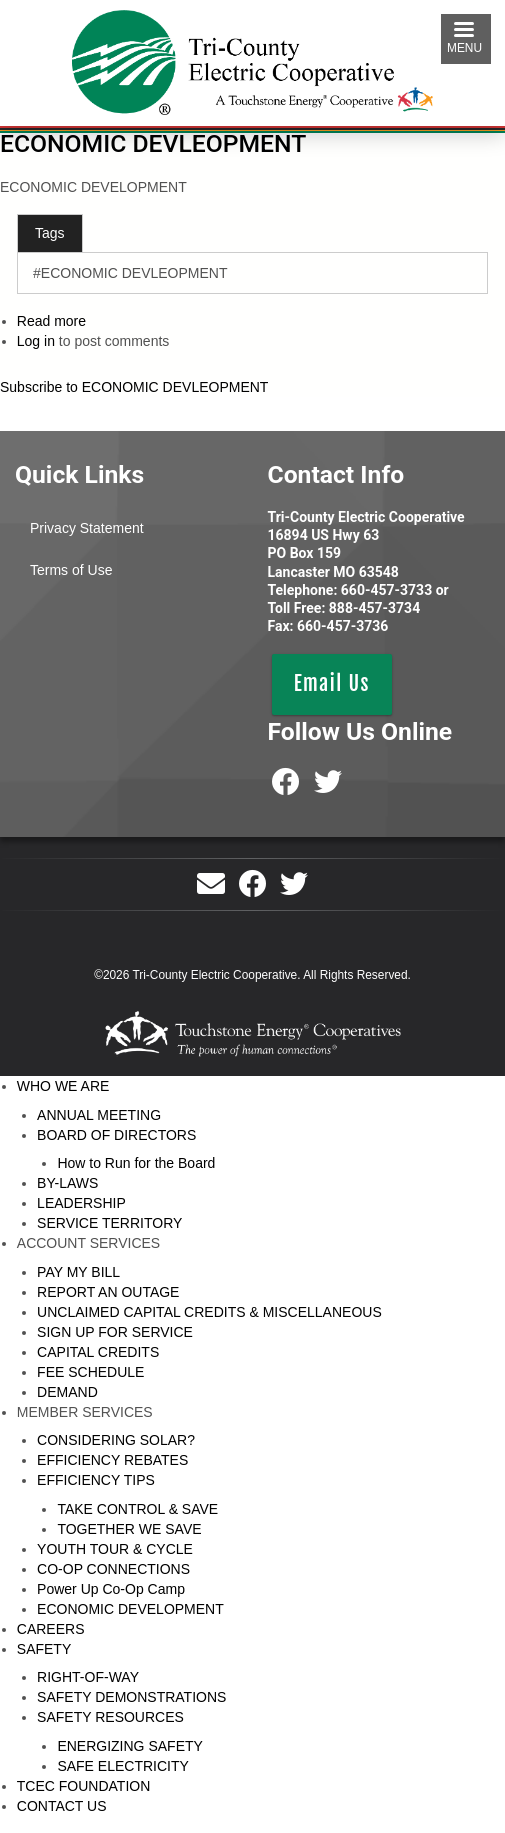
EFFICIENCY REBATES (112, 1460)
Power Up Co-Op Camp (111, 1589)
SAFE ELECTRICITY (122, 1766)
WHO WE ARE (63, 1086)
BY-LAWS (67, 1183)
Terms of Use (71, 570)
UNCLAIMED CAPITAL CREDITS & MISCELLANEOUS (209, 1312)
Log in (36, 341)
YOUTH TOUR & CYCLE (115, 1549)
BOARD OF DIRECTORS (116, 1135)
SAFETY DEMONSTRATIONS (131, 1697)
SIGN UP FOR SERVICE (115, 1332)
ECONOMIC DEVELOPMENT (130, 1609)
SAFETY (44, 1649)
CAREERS (51, 1629)
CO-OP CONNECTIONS (113, 1569)
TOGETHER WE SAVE (129, 1529)
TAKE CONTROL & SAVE (137, 1509)
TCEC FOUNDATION (84, 1786)
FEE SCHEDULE (90, 1372)
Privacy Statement (87, 528)
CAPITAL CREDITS (98, 1352)
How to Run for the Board (136, 1163)
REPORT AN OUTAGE (108, 1292)
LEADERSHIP (81, 1203)
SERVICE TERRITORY (109, 1223)
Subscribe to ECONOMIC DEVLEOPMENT (134, 387)
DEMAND (67, 1392)
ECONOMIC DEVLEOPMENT (153, 143)
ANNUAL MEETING (99, 1115)
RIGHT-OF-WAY (88, 1677)
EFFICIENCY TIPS (96, 1480)
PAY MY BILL (78, 1272)
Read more (51, 321)
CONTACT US (62, 1806)
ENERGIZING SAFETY (129, 1746)
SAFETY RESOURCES (110, 1717)
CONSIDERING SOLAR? (116, 1440)
